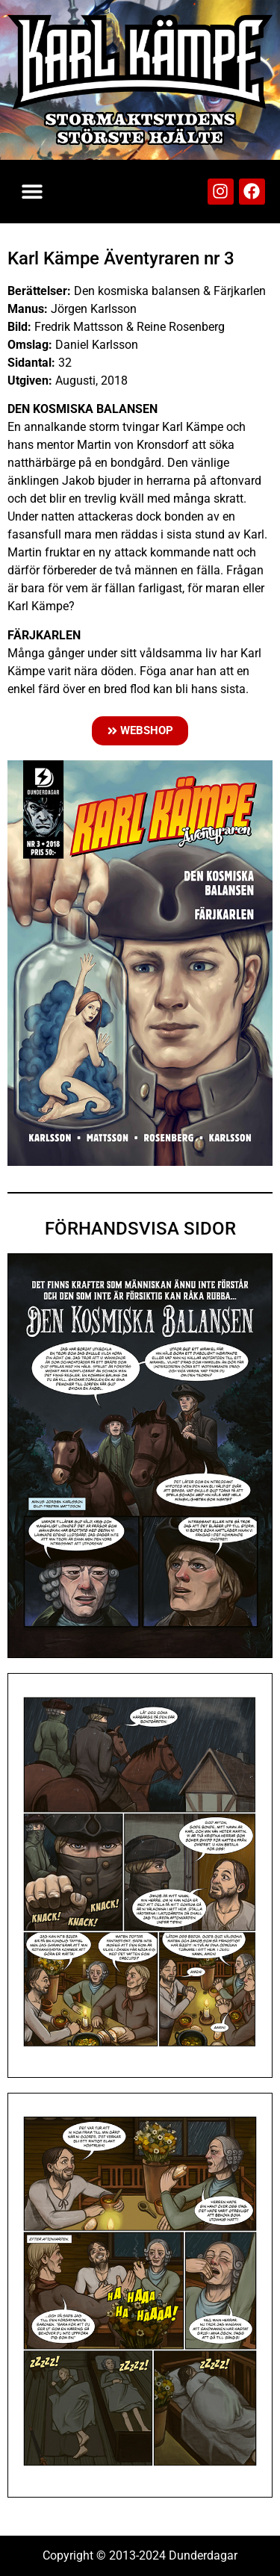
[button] (32, 191)
